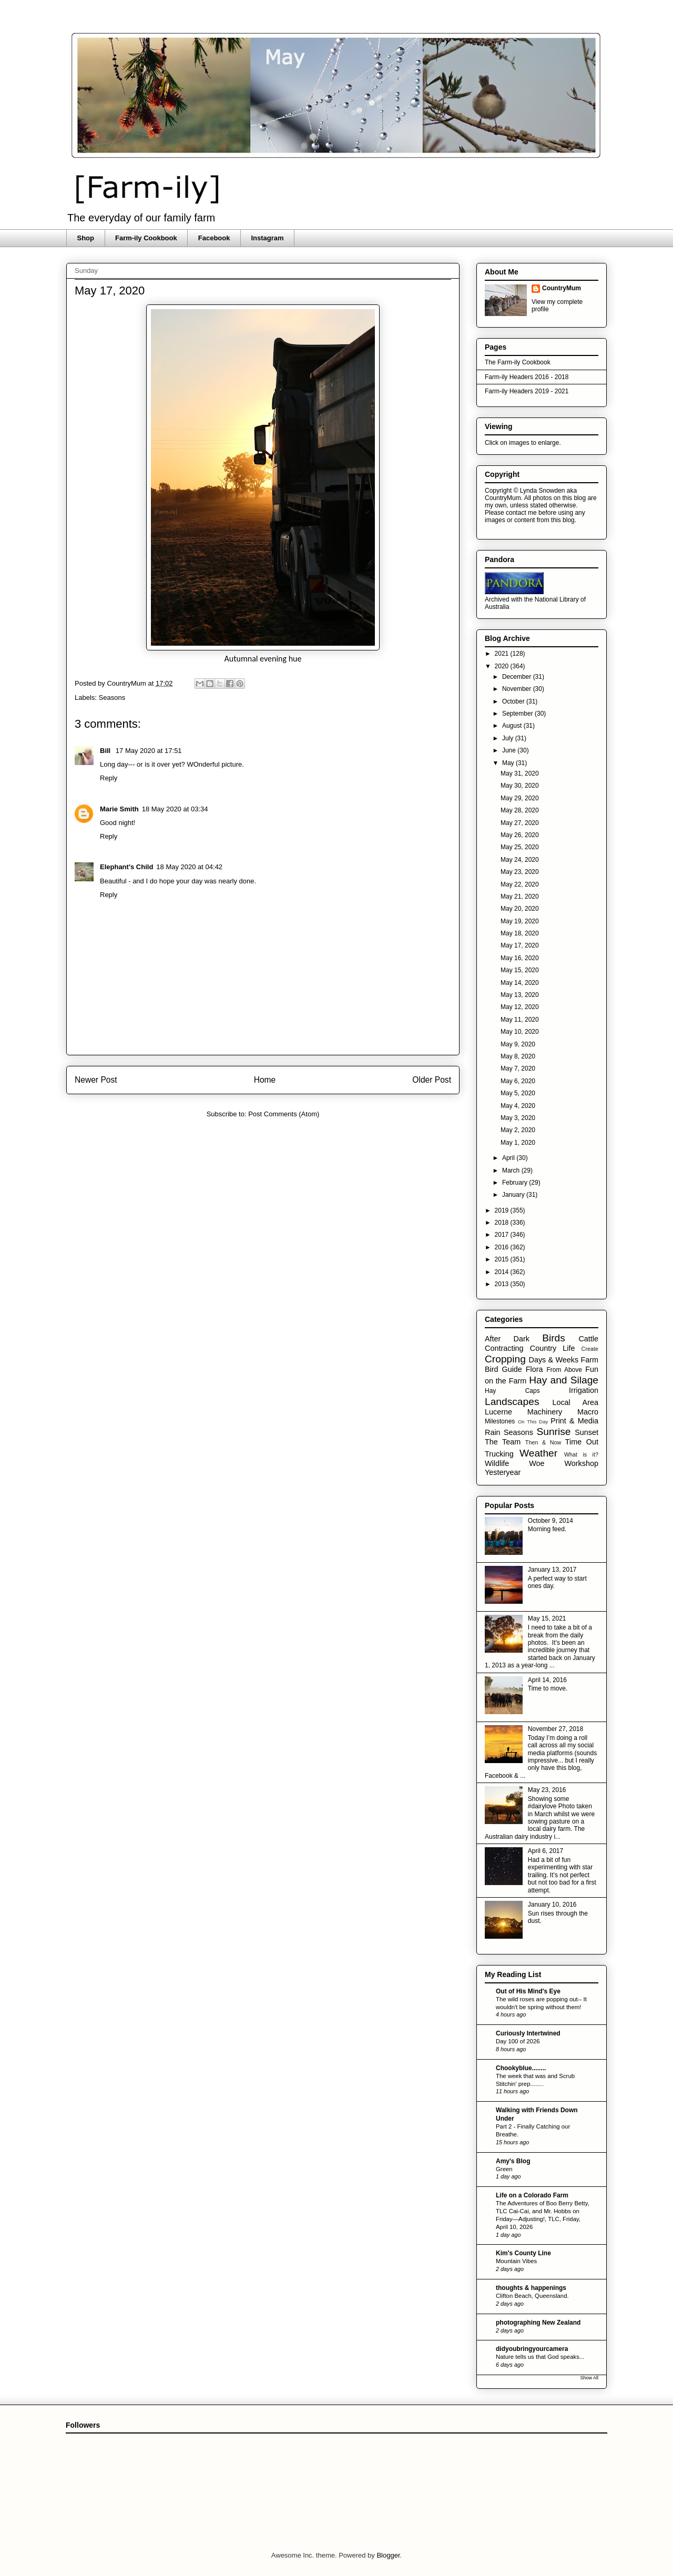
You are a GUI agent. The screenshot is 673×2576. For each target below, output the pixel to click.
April (509, 1158)
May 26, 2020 (520, 835)
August (513, 725)
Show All (589, 2377)
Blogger (388, 2555)
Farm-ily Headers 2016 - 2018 (526, 377)
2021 (503, 653)
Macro (587, 1412)
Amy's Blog (513, 2161)
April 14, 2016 (547, 1680)
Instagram (267, 238)
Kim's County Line (523, 2253)
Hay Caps (512, 1390)
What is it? (581, 1454)
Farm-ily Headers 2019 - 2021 (526, 391)
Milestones (500, 1421)
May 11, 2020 (520, 1019)
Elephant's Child (126, 867)
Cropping (505, 1359)
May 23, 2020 (520, 871)
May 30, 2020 (520, 785)
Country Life (552, 1348)
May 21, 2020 (520, 896)
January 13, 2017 (552, 1569)
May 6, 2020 (518, 1081)
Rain (493, 1432)
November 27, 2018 (555, 1729)
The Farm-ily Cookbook (517, 362)
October (514, 701)
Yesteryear (503, 1472)
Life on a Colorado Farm (532, 2195)
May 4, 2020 (518, 1105)
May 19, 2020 (520, 921)
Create (590, 1349)
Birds (553, 1337)
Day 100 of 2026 (518, 2041)
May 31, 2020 (520, 773)
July (508, 738)
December (517, 676)
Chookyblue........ (521, 2068)
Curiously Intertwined (528, 2033)
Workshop (581, 1463)
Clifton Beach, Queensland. (532, 2296)
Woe (536, 1463)
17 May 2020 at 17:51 (149, 751)
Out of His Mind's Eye (528, 1991)
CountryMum (561, 288)
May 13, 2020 (520, 995)
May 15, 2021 (547, 1618)
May (509, 763)
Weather (538, 1453)
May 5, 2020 (518, 1093)
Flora (534, 1369)
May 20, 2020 (520, 908)
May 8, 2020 (518, 1056)
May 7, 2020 (518, 1068)
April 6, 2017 (545, 1851)
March (512, 1170)
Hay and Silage (563, 1380)
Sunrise (553, 1431)
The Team (503, 1442)
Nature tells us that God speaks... (540, 2357)
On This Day (533, 1421)
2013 (503, 1284)
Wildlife (497, 1463)
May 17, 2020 (520, 945)
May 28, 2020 (520, 810)
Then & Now (543, 1442)
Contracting (504, 1348)
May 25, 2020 (520, 847)
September (518, 713)
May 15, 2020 (520, 970)
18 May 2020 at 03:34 (175, 809)
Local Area (575, 1402)
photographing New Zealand (538, 2322)
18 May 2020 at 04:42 (189, 867)
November (517, 689)
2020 (503, 666)
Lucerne (498, 1412)
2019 (503, 1210)
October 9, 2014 (550, 1520)
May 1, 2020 (518, 1142)
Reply (108, 778)
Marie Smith (119, 809)
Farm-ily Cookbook (146, 238)
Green (504, 2169)
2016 (503, 1247)
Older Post (431, 1079)
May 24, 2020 (520, 859)
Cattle (588, 1339)
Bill (106, 751)
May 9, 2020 (518, 1044)
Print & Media (574, 1421)
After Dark (507, 1339)
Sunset (586, 1432)
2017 (503, 1234)
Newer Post (96, 1079)
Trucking (499, 1454)
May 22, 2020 (520, 884)
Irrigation (583, 1390)
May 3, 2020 (518, 1118)
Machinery (544, 1412)
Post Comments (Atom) (283, 1114)
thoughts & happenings (531, 2288)
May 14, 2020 (520, 982)
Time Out (581, 1442)
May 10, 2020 (520, 1031)
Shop (86, 238)
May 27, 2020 (520, 823)
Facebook (214, 238)
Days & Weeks (553, 1360)
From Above (564, 1369)
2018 (503, 1222)
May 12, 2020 (520, 1007)
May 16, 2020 (520, 958)
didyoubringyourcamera (532, 2349)
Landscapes (512, 1401)
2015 (503, 1259)
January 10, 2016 (552, 1904)
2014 (503, 1272)
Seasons (112, 697)
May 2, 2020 (518, 1130)
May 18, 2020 (520, 933)
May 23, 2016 (547, 1790)
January (514, 1194)
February (515, 1182)
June (509, 750)
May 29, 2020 (520, 798)
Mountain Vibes (516, 2261)
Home (265, 1079)
